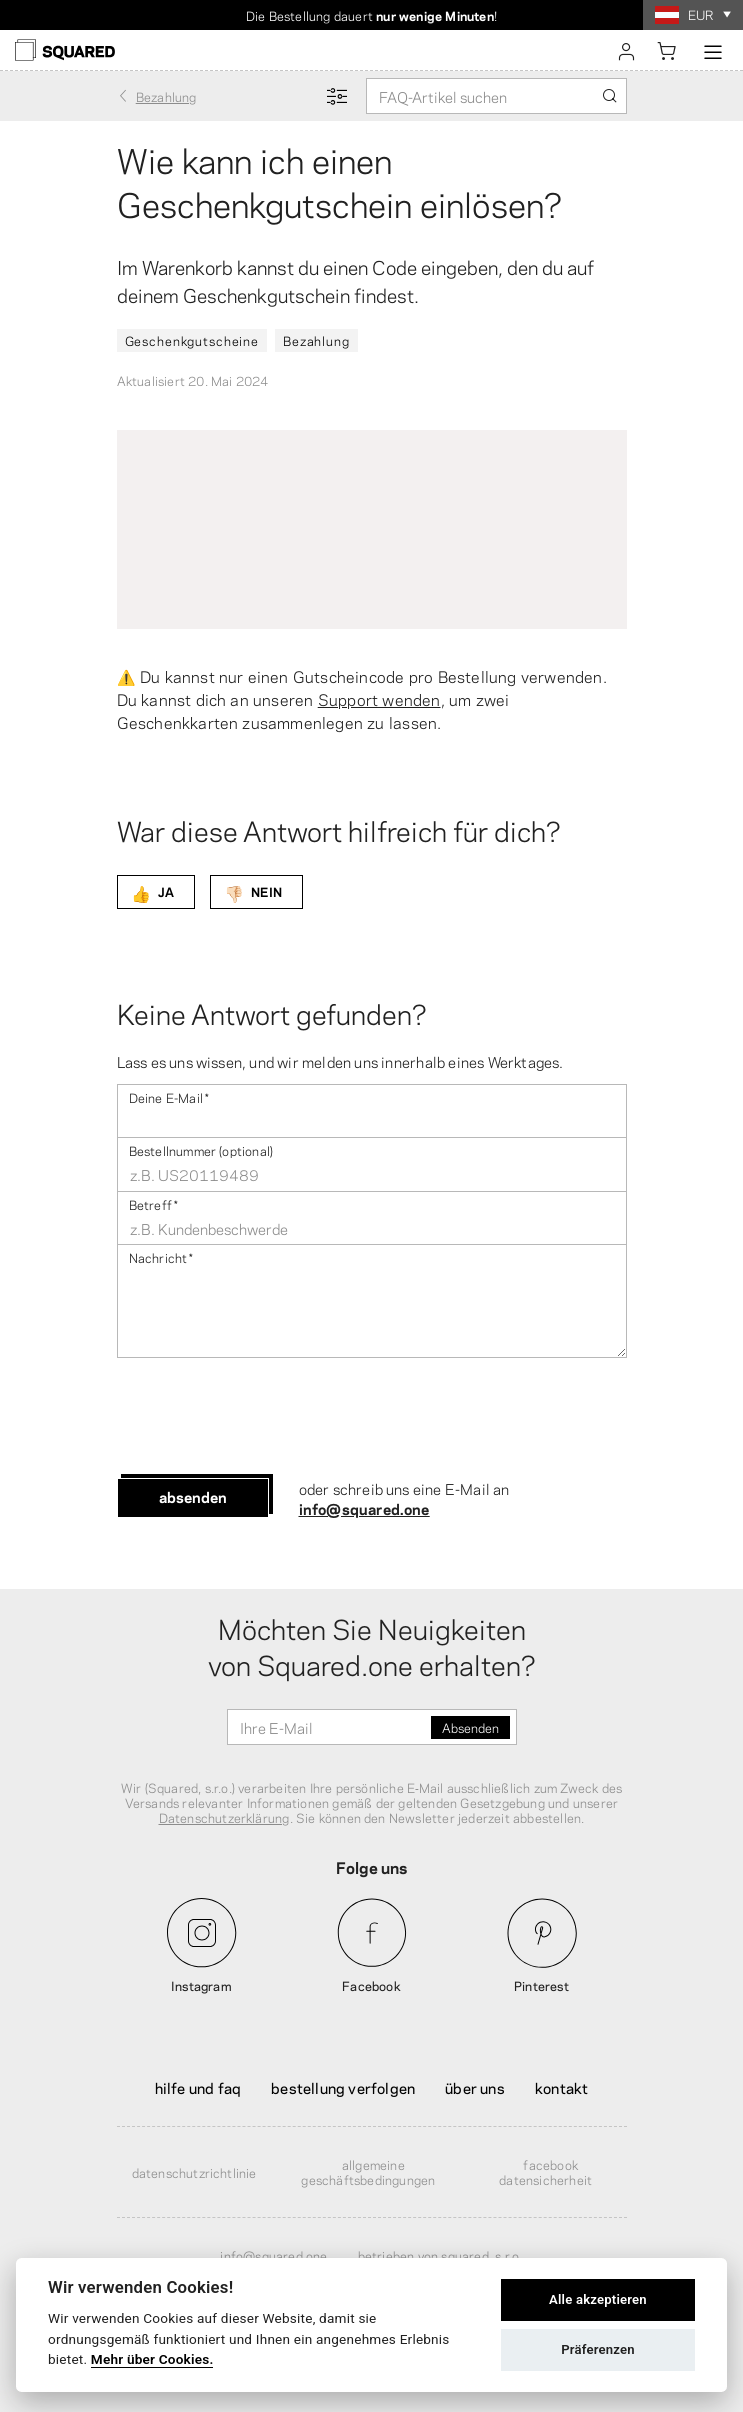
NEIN (253, 892)
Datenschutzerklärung (224, 1817)
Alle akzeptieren (598, 2299)
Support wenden (379, 698)
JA (152, 892)
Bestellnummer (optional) (201, 1149)
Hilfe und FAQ (198, 2087)
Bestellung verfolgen (343, 2087)
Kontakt (561, 2087)
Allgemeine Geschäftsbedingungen (368, 2171)
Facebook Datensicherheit (545, 2171)
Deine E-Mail (169, 1096)
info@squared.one (364, 1508)
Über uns (475, 2087)
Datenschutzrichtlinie (194, 2172)
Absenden (193, 1496)
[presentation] (269, 1418)
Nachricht (161, 1256)
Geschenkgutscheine (192, 340)
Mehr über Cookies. (152, 2359)
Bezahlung (316, 340)
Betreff (154, 1203)
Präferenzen (598, 2349)
